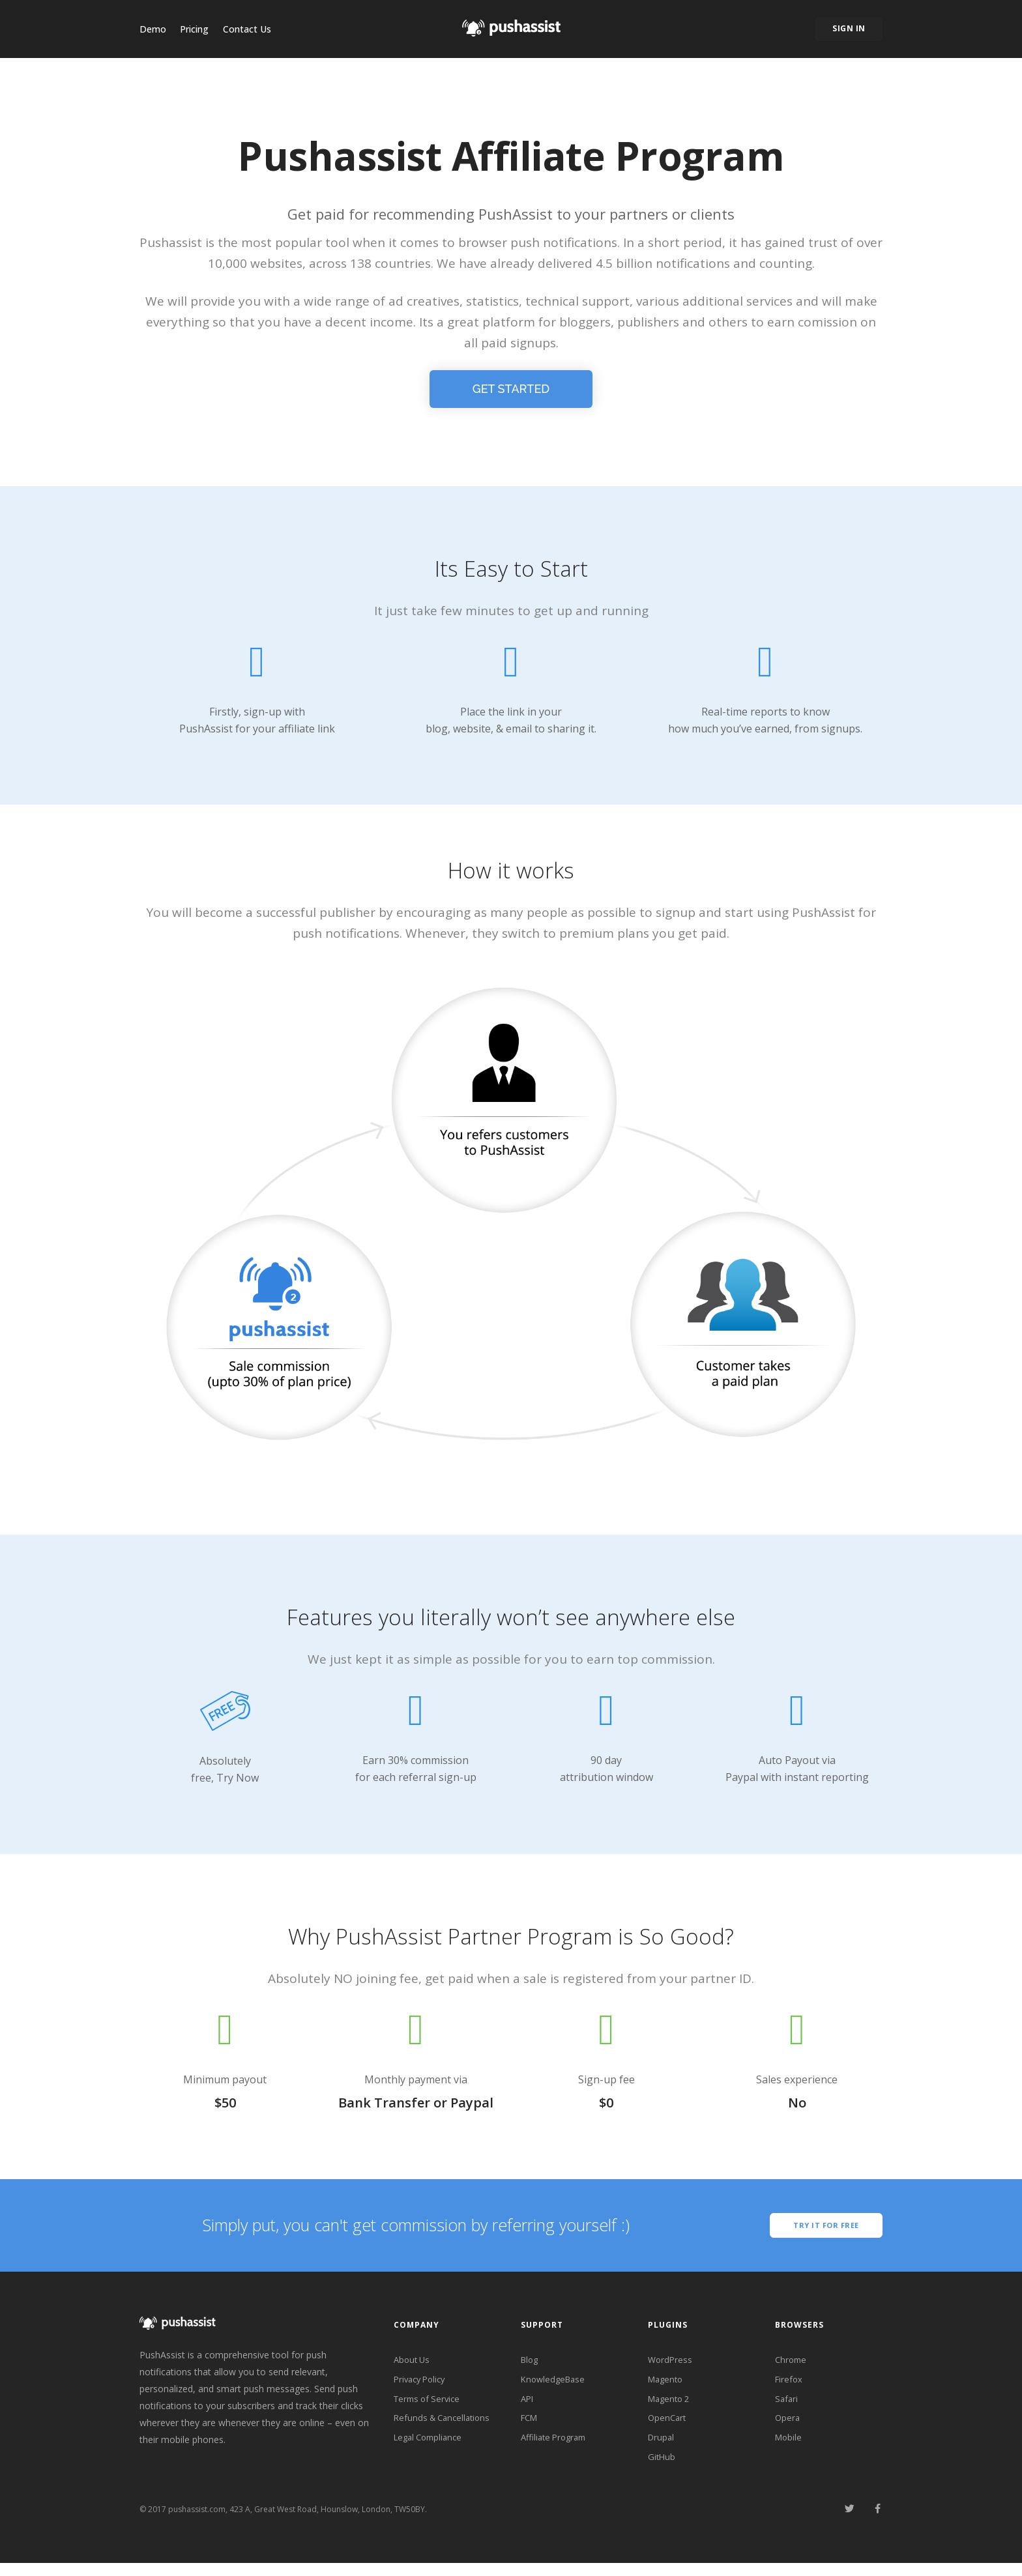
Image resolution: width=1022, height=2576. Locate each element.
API (528, 2405)
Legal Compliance (431, 2447)
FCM (530, 2426)
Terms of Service (429, 2405)
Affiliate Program (556, 2447)
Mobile (789, 2447)
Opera (788, 2426)
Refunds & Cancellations (445, 2426)
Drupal (662, 2447)
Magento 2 (671, 2405)
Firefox (789, 2384)
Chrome (792, 2362)
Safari (787, 2405)
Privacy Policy (422, 2384)
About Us (413, 2362)
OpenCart (668, 2426)
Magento (667, 2384)
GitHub (662, 2469)
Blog (530, 2362)
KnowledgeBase (555, 2384)
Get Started (511, 389)
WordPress (671, 2362)
